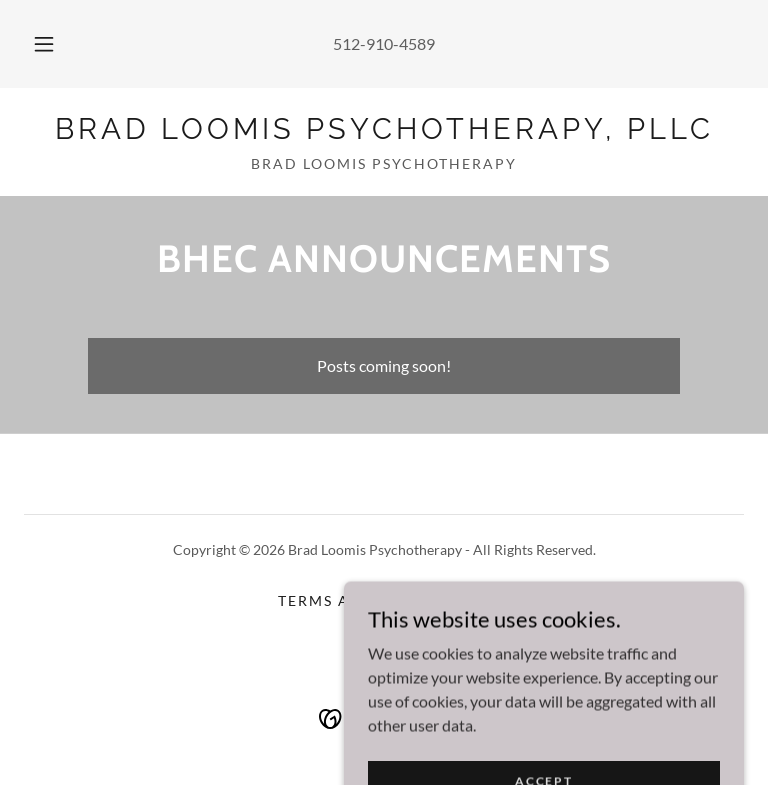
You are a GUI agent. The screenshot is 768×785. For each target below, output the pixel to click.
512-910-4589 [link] (384, 43)
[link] (384, 132)
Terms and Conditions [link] (383, 600)
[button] (55, 44)
